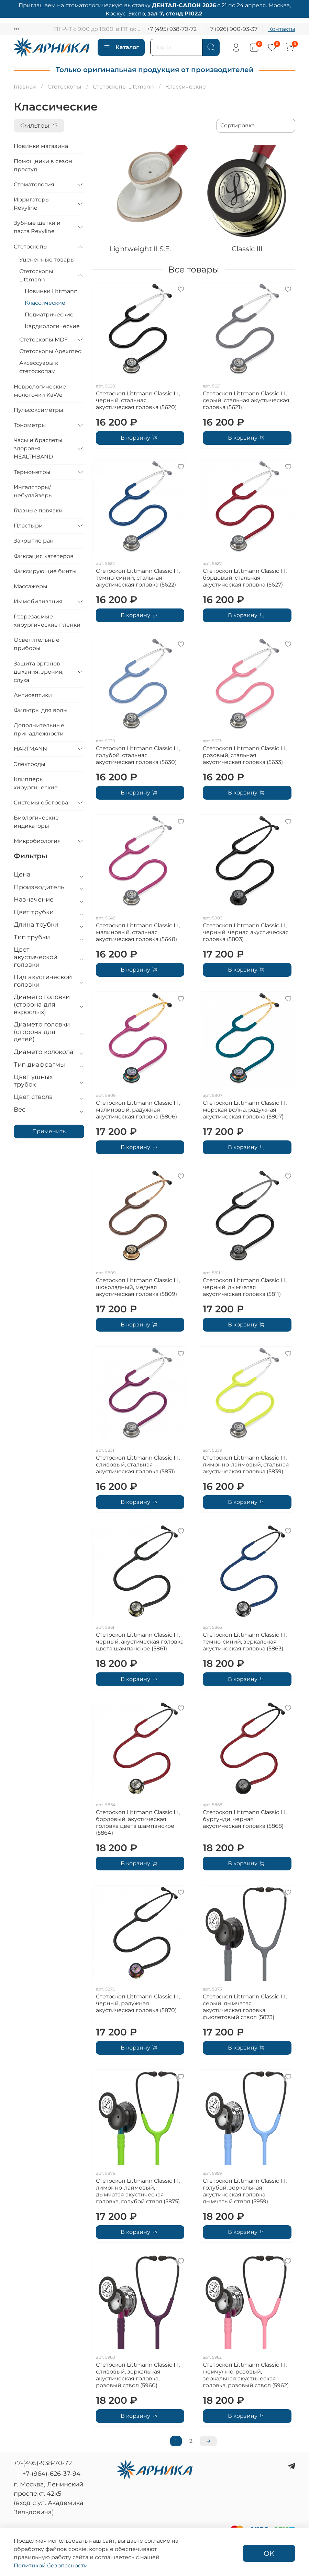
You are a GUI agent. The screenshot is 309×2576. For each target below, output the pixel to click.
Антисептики (33, 695)
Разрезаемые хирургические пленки (47, 620)
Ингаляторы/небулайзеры (33, 491)
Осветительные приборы (36, 644)
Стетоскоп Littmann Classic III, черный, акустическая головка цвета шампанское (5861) (140, 1642)
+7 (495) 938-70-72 (172, 29)
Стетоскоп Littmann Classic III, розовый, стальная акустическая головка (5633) (245, 755)
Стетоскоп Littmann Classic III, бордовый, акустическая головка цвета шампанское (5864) (138, 1822)
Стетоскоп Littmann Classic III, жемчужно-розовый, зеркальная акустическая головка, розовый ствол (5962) (246, 2375)
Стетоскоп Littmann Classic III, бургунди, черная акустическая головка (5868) (245, 1819)
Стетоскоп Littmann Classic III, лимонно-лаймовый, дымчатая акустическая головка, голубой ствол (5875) (138, 2191)
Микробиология (37, 841)
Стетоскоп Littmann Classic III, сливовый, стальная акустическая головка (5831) (138, 1464)
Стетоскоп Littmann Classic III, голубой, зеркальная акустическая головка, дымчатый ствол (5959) (245, 2191)
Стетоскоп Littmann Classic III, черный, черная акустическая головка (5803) (246, 932)
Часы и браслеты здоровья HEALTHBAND (38, 448)
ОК (269, 2553)
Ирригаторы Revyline (32, 203)
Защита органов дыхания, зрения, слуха (38, 671)
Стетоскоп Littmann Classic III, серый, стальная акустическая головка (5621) (246, 400)
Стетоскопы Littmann (123, 86)
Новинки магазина (41, 146)
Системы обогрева (41, 802)
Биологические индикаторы (36, 821)
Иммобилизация (38, 601)
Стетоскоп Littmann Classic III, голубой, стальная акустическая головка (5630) (138, 755)
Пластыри (28, 525)
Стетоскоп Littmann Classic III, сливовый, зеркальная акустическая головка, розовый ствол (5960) (138, 2375)
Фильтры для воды (41, 710)
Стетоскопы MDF (43, 339)
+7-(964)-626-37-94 (51, 2474)
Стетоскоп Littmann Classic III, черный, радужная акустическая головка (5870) (138, 2003)
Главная (25, 86)
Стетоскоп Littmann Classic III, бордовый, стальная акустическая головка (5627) (245, 578)
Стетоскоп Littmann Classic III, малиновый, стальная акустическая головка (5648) (138, 932)
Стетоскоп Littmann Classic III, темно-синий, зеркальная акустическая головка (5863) (245, 1642)
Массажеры (30, 586)
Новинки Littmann (51, 291)
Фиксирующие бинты (45, 571)
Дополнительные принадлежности (39, 729)
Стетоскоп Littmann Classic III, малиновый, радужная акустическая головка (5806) (138, 1110)
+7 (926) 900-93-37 (232, 29)
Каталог (121, 47)
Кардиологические (52, 326)
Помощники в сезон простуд (43, 165)
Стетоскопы (64, 86)
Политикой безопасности (51, 2565)
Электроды (29, 764)
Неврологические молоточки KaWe (40, 390)
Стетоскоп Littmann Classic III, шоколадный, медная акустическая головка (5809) (138, 1287)
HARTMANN (30, 748)
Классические (45, 303)
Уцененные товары (47, 259)
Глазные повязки (38, 510)
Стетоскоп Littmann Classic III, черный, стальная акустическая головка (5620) (138, 400)
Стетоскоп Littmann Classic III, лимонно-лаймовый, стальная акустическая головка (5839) (246, 1464)
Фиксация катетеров (44, 556)
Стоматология (34, 184)
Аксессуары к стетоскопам (38, 367)
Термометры (32, 472)
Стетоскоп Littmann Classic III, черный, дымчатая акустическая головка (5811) (245, 1287)
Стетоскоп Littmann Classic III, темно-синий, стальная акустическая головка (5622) (138, 578)
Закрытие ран (34, 540)
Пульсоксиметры (38, 410)
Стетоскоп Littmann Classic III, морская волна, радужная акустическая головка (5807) (245, 1110)
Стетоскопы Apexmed (50, 351)
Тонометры (30, 425)
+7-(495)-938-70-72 (43, 2463)
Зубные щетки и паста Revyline (37, 227)
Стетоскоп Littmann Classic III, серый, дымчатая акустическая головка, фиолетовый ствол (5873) (245, 2006)
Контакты (281, 29)
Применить (49, 1131)
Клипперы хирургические (36, 783)
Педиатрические (49, 314)
